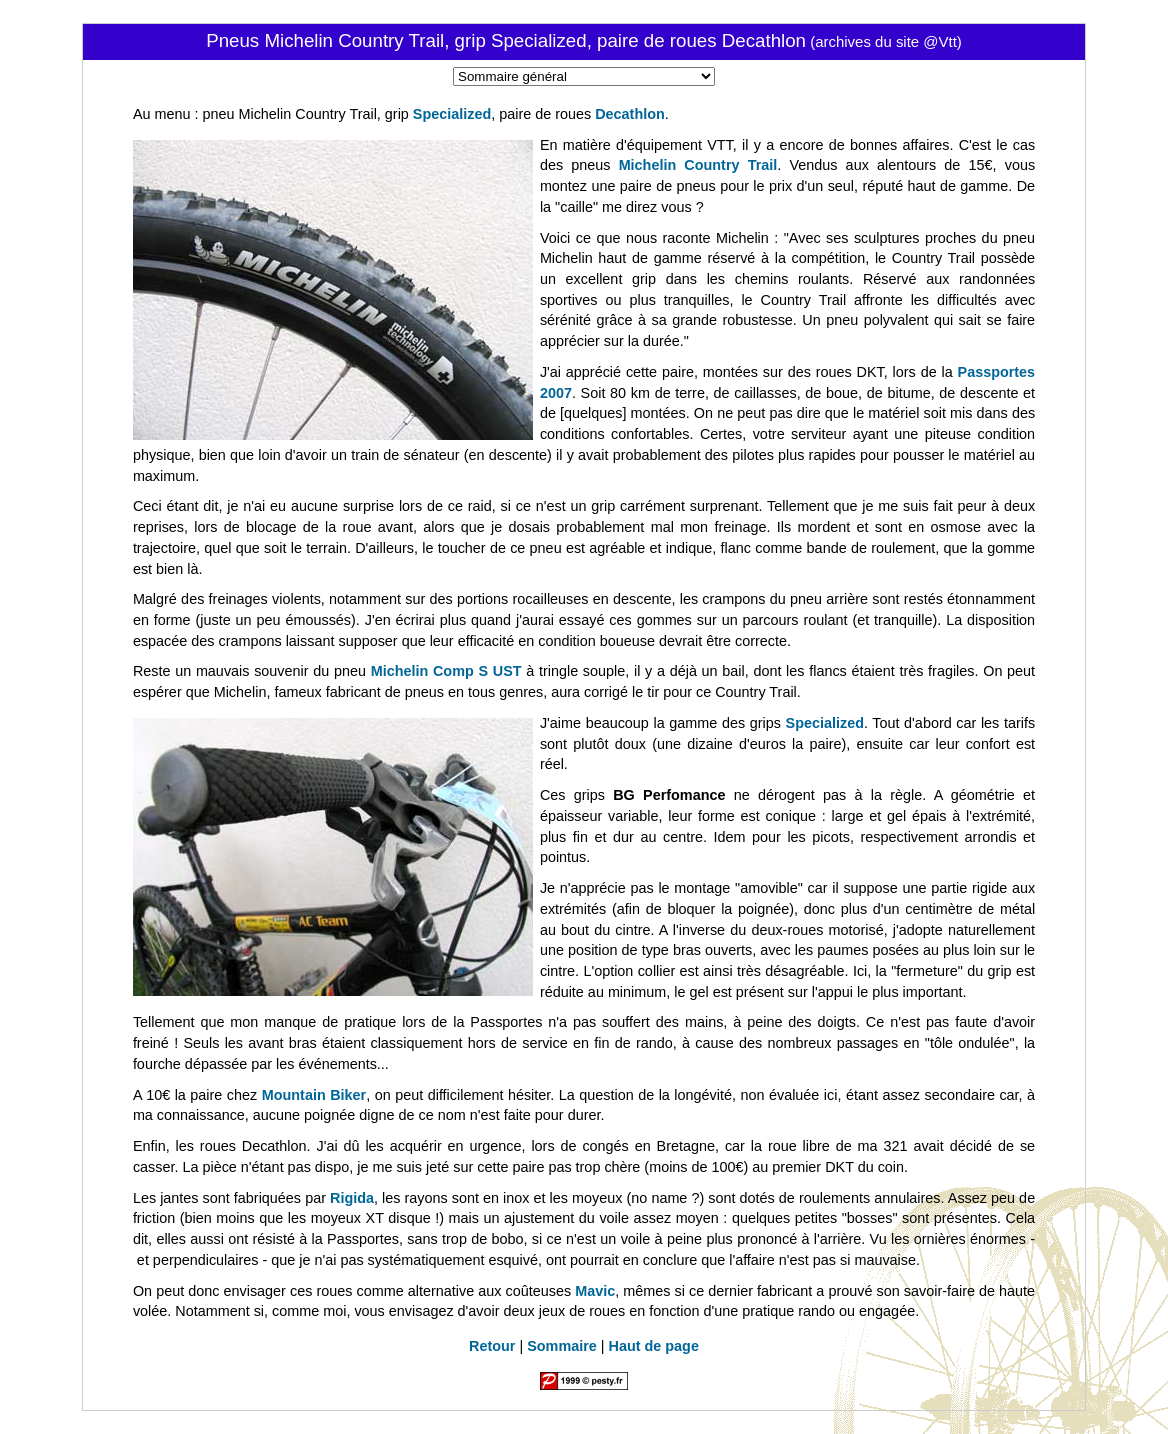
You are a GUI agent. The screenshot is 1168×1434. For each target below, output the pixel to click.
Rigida (352, 1198)
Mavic (595, 1291)
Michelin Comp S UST (446, 671)
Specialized (452, 114)
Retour (492, 1346)
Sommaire (562, 1346)
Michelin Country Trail (698, 165)
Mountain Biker (314, 1095)
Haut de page (654, 1346)
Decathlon (630, 114)
